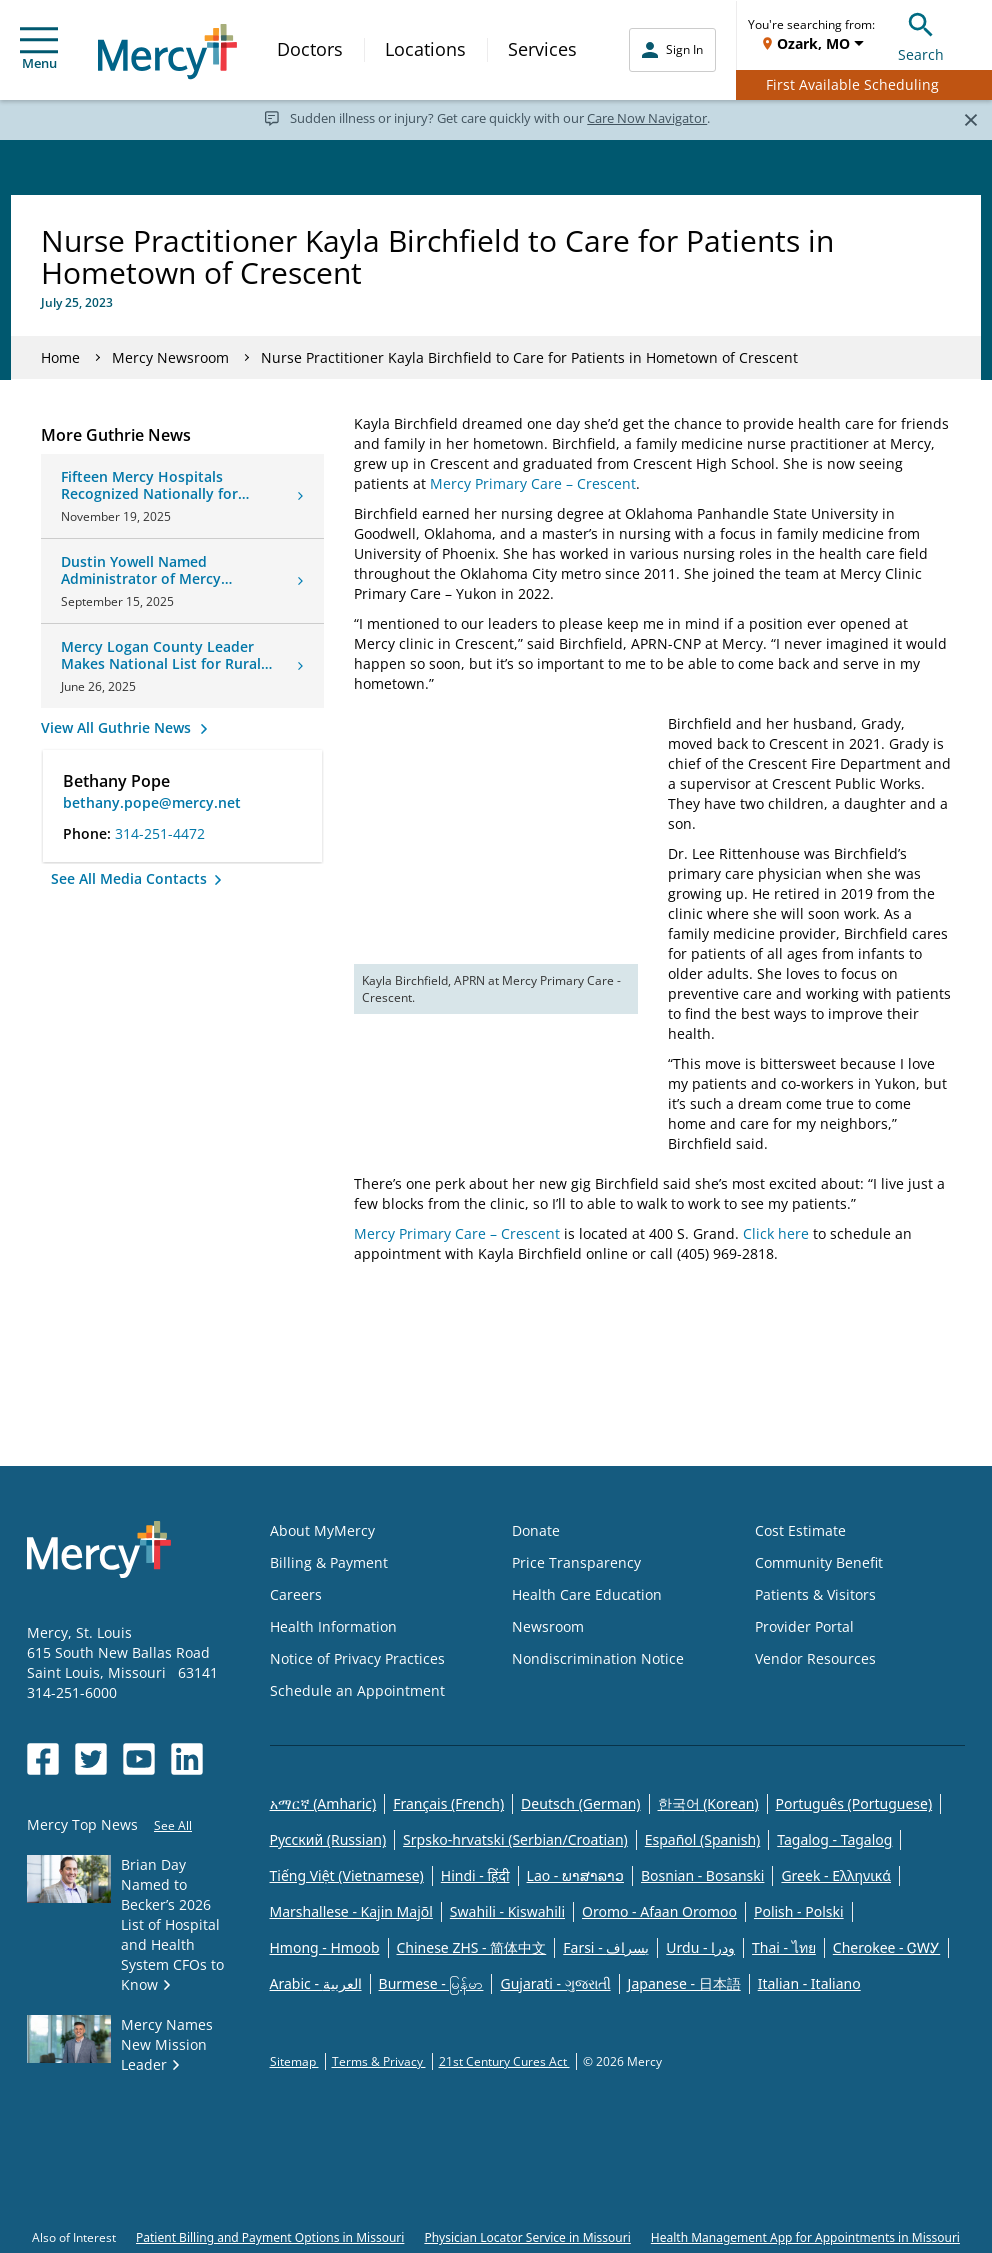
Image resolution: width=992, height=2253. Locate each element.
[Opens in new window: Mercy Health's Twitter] (91, 1759)
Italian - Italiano (809, 1983)
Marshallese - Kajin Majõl (351, 1911)
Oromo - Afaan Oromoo (659, 1911)
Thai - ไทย (784, 1947)
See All (173, 1825)
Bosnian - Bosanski (702, 1875)
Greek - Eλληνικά (836, 1875)
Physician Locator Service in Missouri (527, 2237)
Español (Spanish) (703, 1839)
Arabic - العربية (316, 1983)
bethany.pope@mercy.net (152, 802)
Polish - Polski (799, 1911)
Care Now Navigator (647, 118)
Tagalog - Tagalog (834, 1839)
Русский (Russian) (328, 1839)
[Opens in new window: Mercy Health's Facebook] (43, 1759)
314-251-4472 (160, 833)
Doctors (310, 49)
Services (542, 49)
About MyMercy (322, 1530)
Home (60, 357)
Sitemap (294, 2061)
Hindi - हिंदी (475, 1875)
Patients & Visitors (815, 1594)
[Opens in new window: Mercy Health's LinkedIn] (187, 1759)
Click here (776, 1233)
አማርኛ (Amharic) (323, 1803)
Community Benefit (819, 1562)
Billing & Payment (329, 1562)
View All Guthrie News (118, 727)
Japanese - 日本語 (684, 1983)
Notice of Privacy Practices (357, 1658)
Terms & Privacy (379, 2061)
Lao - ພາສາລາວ (575, 1875)
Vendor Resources (815, 1658)
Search (921, 34)
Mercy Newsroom (170, 357)
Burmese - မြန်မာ (431, 1983)
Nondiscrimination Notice (598, 1658)
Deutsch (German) (580, 1803)
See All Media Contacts (131, 878)
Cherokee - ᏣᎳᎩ (886, 1947)
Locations (425, 49)
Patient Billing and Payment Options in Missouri (270, 2237)
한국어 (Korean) (708, 1803)
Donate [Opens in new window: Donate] (536, 1530)
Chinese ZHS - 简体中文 (472, 1947)
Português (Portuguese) (854, 1803)
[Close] (970, 119)
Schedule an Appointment (357, 1690)
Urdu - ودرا (700, 1947)
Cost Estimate (800, 1530)
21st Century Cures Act (504, 2061)
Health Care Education (587, 1594)
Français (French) (448, 1803)
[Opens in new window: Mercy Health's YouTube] (139, 1759)
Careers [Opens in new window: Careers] (296, 1594)
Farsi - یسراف (606, 1947)
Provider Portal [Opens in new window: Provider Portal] (804, 1626)
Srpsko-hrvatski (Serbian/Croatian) (515, 1839)
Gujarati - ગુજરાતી (555, 1983)
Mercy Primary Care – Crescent (533, 483)
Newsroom (548, 1626)
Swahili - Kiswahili (507, 1911)
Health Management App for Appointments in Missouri (805, 2237)
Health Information (333, 1626)
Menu (39, 49)
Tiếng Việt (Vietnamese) (347, 1875)
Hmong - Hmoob (325, 1947)
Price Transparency (576, 1562)
